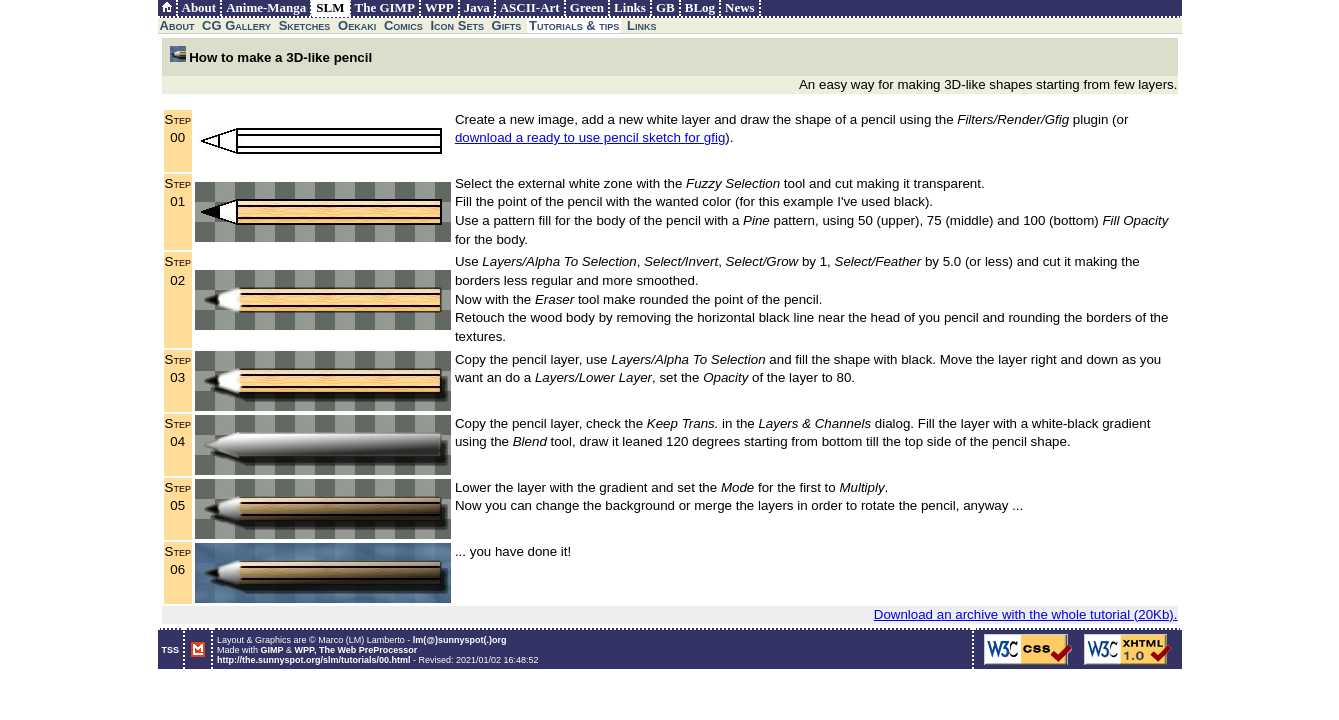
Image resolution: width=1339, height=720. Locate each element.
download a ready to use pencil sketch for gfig (590, 137)
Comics (403, 25)
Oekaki (357, 25)
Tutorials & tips (574, 25)
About (177, 25)
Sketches (305, 25)
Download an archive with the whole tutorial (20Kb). (1026, 614)
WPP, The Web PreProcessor (356, 650)
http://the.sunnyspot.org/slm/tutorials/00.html (314, 660)
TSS (171, 650)
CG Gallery (236, 25)
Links (641, 25)
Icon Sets (457, 25)
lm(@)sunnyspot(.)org (460, 640)
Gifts (507, 25)
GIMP (272, 650)
